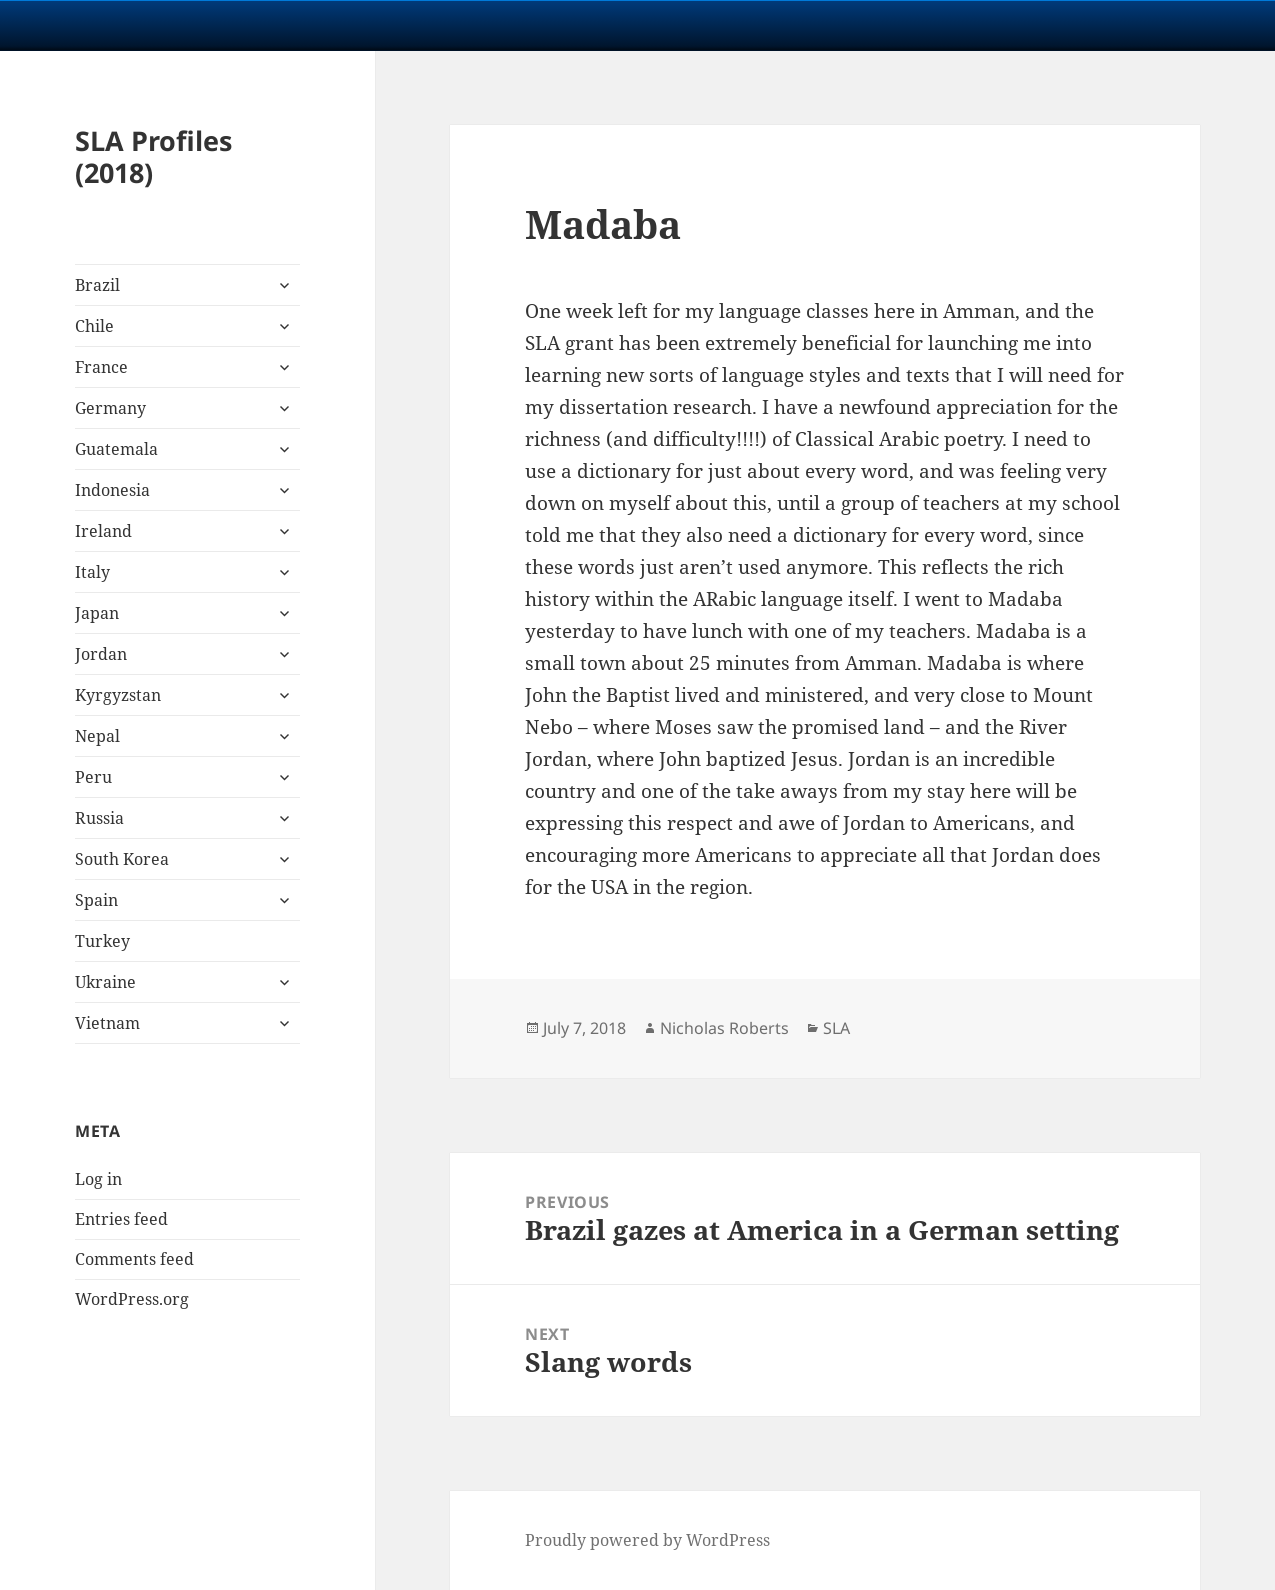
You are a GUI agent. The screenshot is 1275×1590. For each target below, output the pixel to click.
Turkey (102, 941)
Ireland (103, 531)
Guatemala (116, 449)
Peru (93, 777)
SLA (836, 1028)
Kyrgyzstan (118, 695)
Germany (110, 408)
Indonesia (112, 490)
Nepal (97, 736)
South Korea (122, 859)
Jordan (101, 654)
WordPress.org (132, 1299)
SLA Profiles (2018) (153, 156)
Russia (99, 818)
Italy (92, 572)
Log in (98, 1179)
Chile (94, 326)
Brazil (97, 285)
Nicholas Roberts (724, 1028)
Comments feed (134, 1259)
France (101, 367)
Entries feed (121, 1219)
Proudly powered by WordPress (647, 1540)
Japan (97, 613)
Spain (96, 900)
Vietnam (107, 1023)
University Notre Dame (182, 25)
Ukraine (105, 982)
